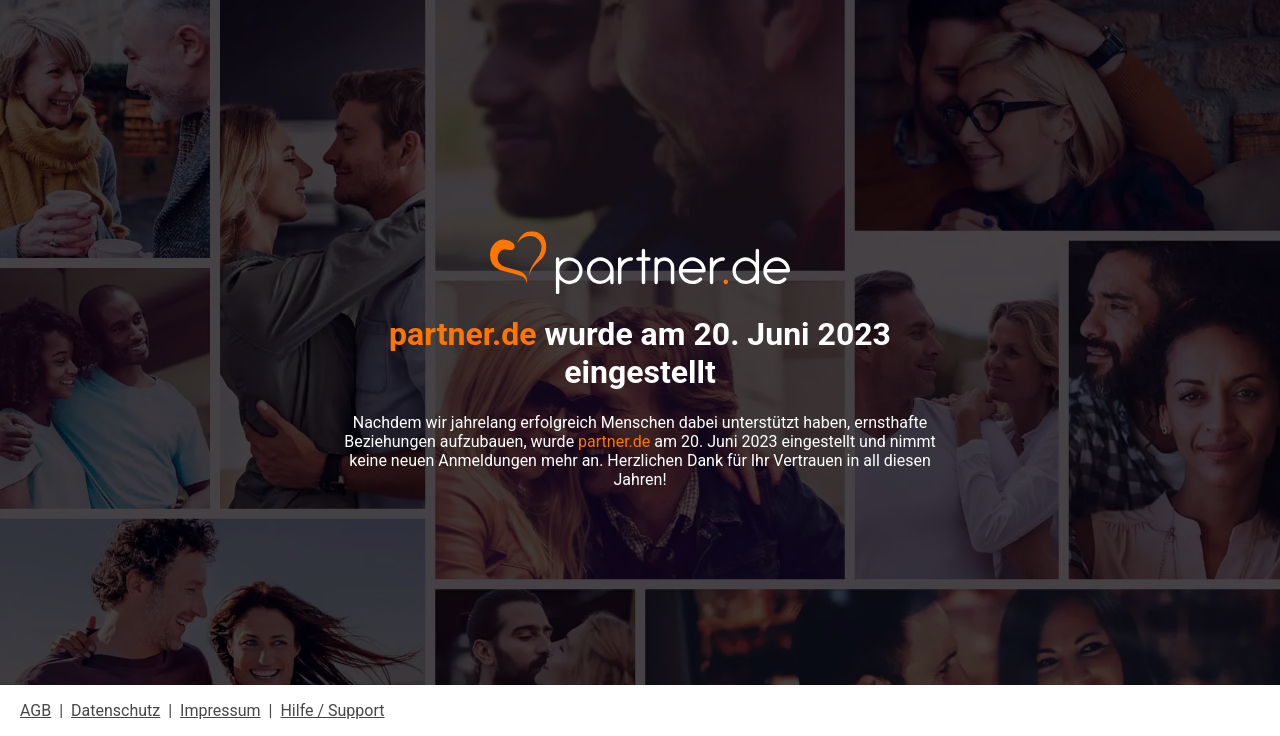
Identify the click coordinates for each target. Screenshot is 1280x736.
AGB (35, 710)
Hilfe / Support (332, 710)
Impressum (220, 710)
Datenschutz (115, 710)
